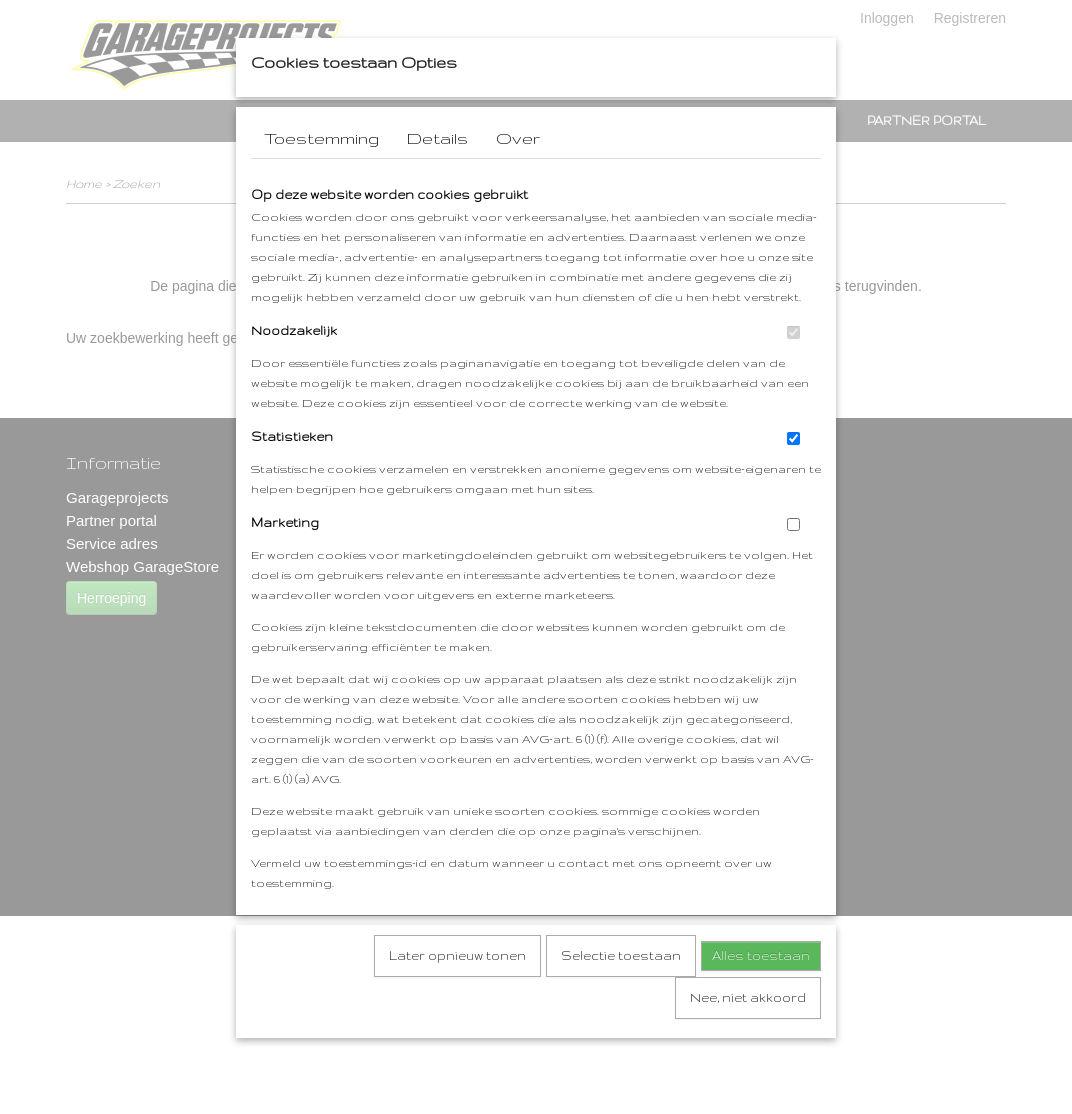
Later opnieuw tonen (457, 994)
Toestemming (321, 177)
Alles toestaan (761, 994)
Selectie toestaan (621, 994)
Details (437, 177)
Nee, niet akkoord (748, 1036)
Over (518, 177)
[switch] (793, 371)
